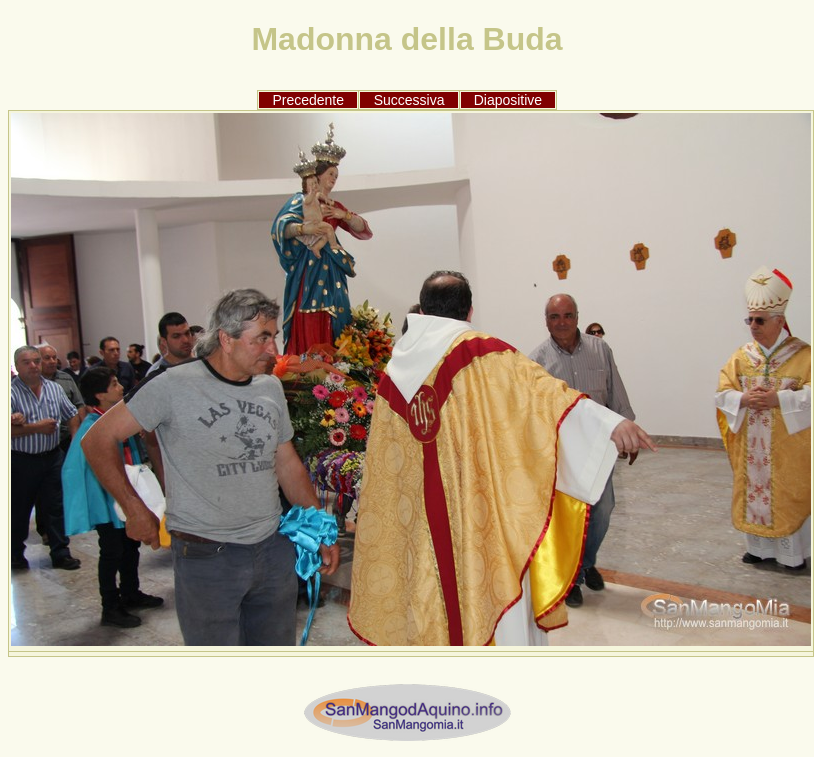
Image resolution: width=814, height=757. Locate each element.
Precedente (308, 100)
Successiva (409, 100)
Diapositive (508, 100)
